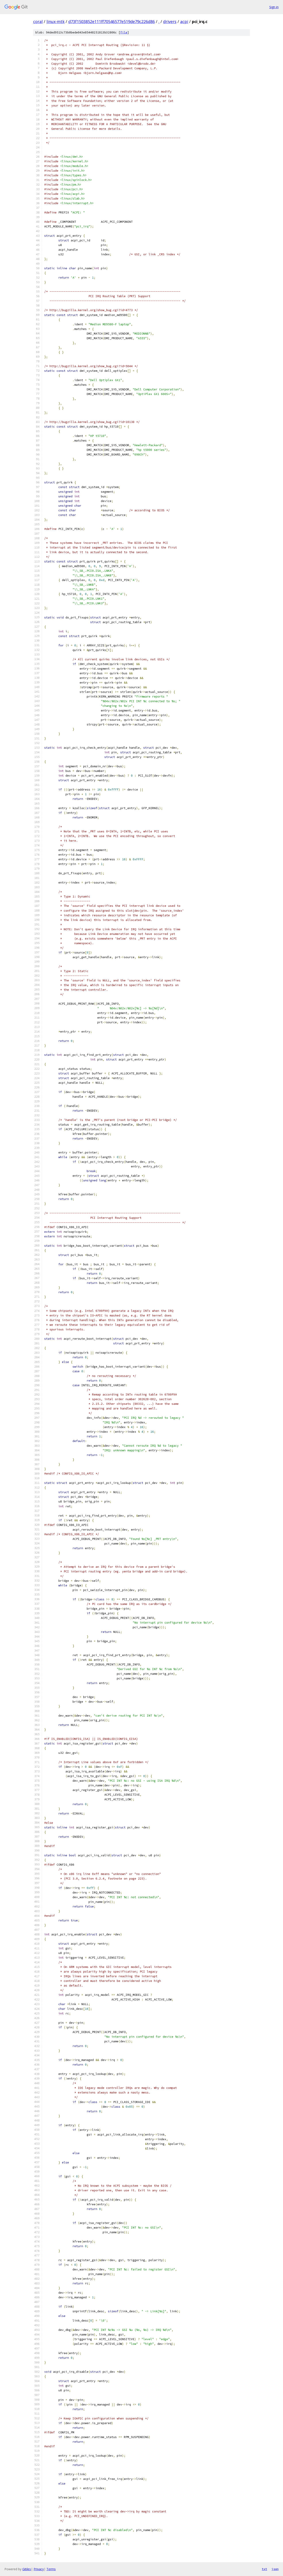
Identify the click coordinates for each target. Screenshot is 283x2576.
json (275, 2569)
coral (38, 21)
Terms (51, 2569)
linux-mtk (55, 21)
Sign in (274, 7)
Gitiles (26, 2569)
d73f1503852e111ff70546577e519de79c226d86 (111, 21)
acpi (184, 21)
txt (264, 2569)
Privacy (39, 2569)
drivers (169, 21)
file (123, 32)
